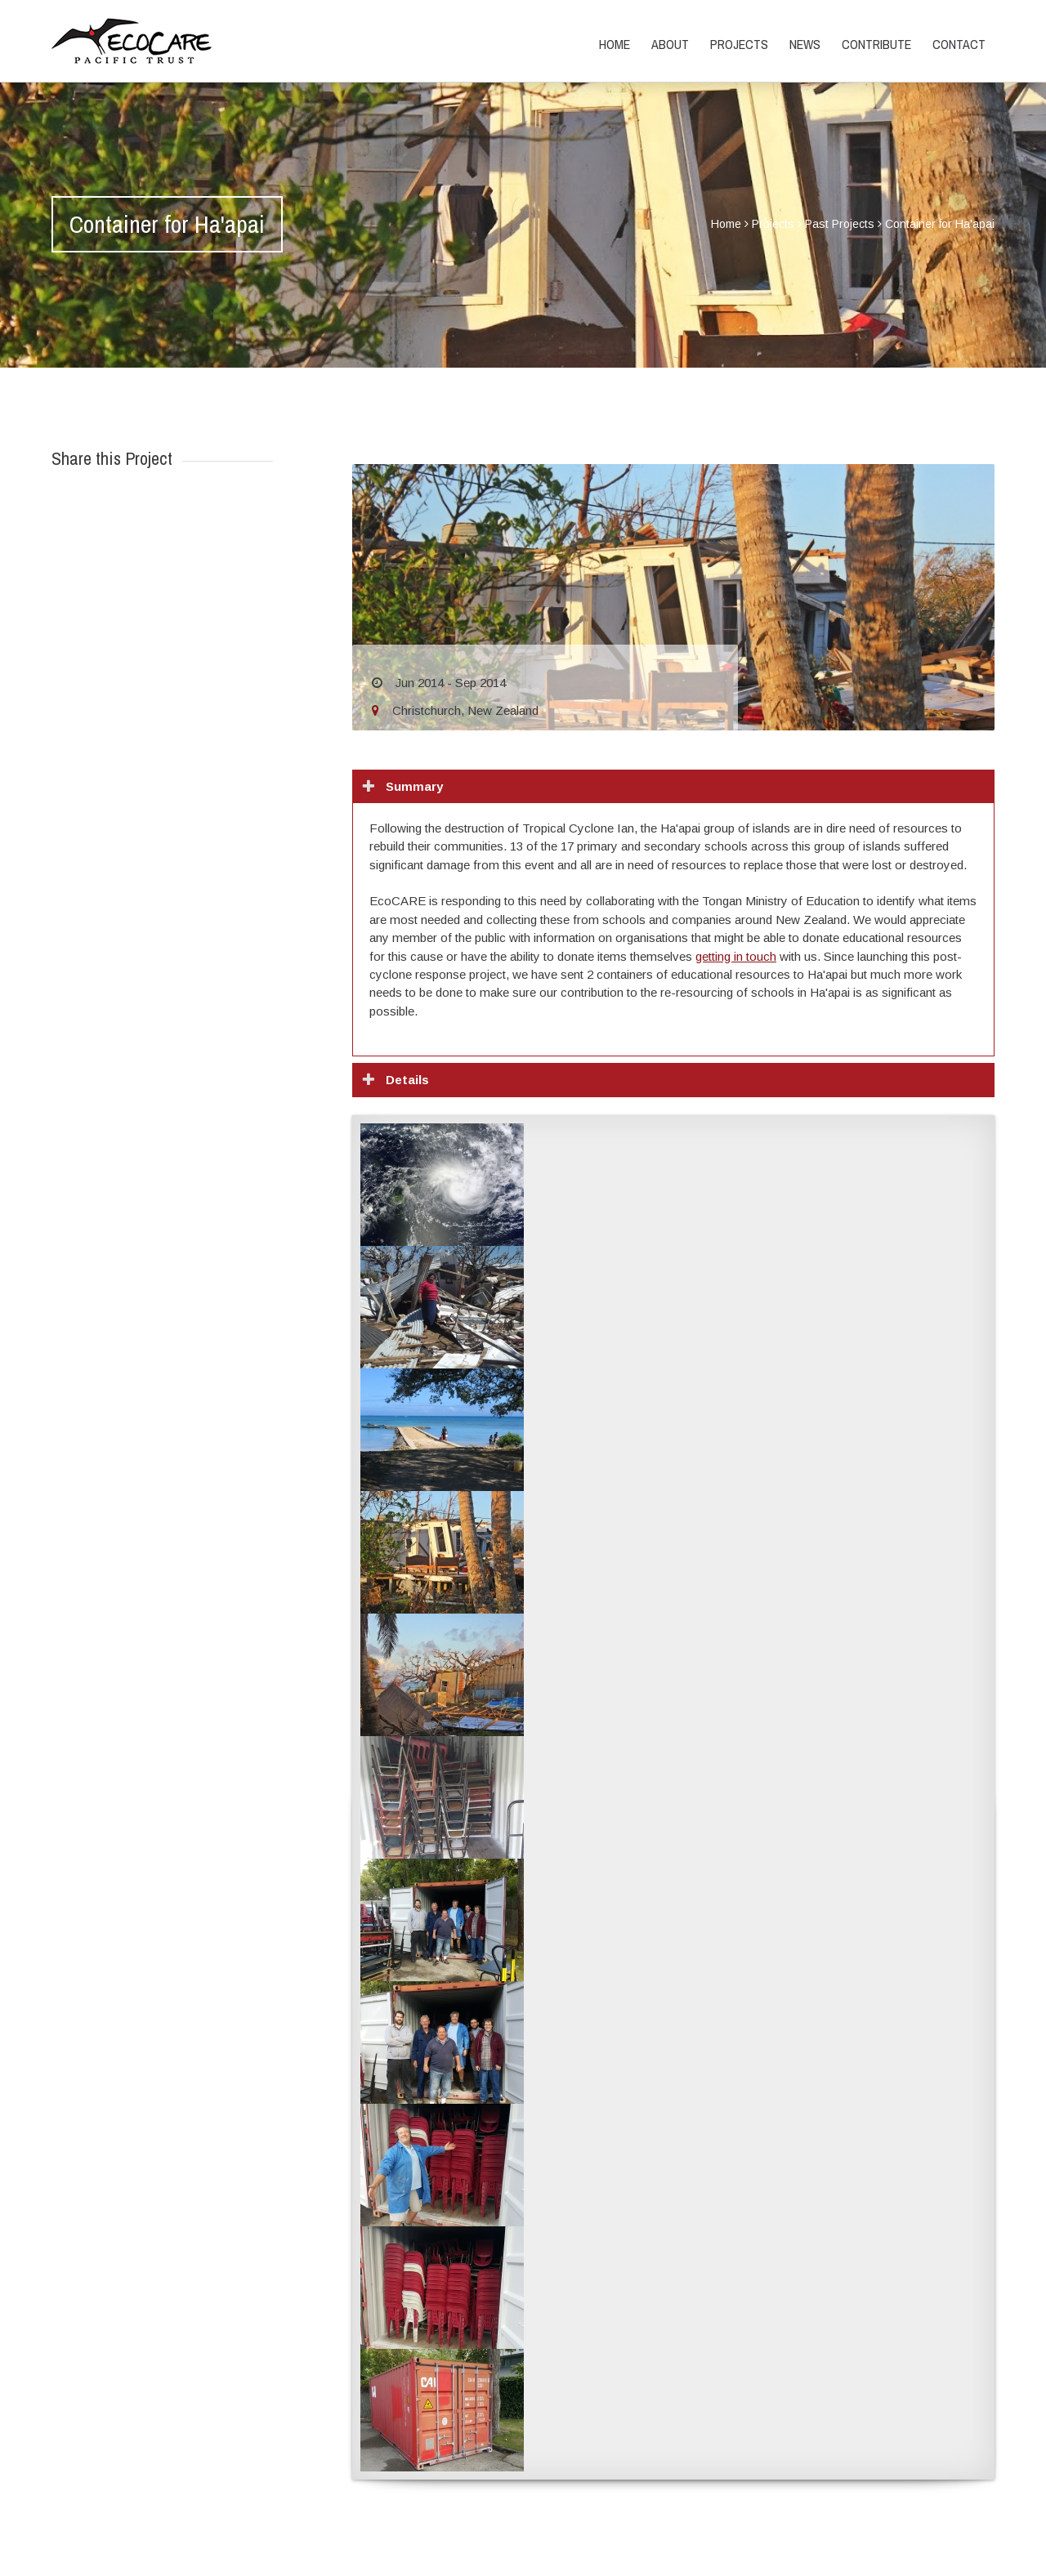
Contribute (876, 44)
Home (614, 44)
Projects (739, 44)
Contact (959, 44)
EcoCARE (131, 40)
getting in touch (735, 956)
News (804, 44)
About (670, 44)
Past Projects (839, 223)
